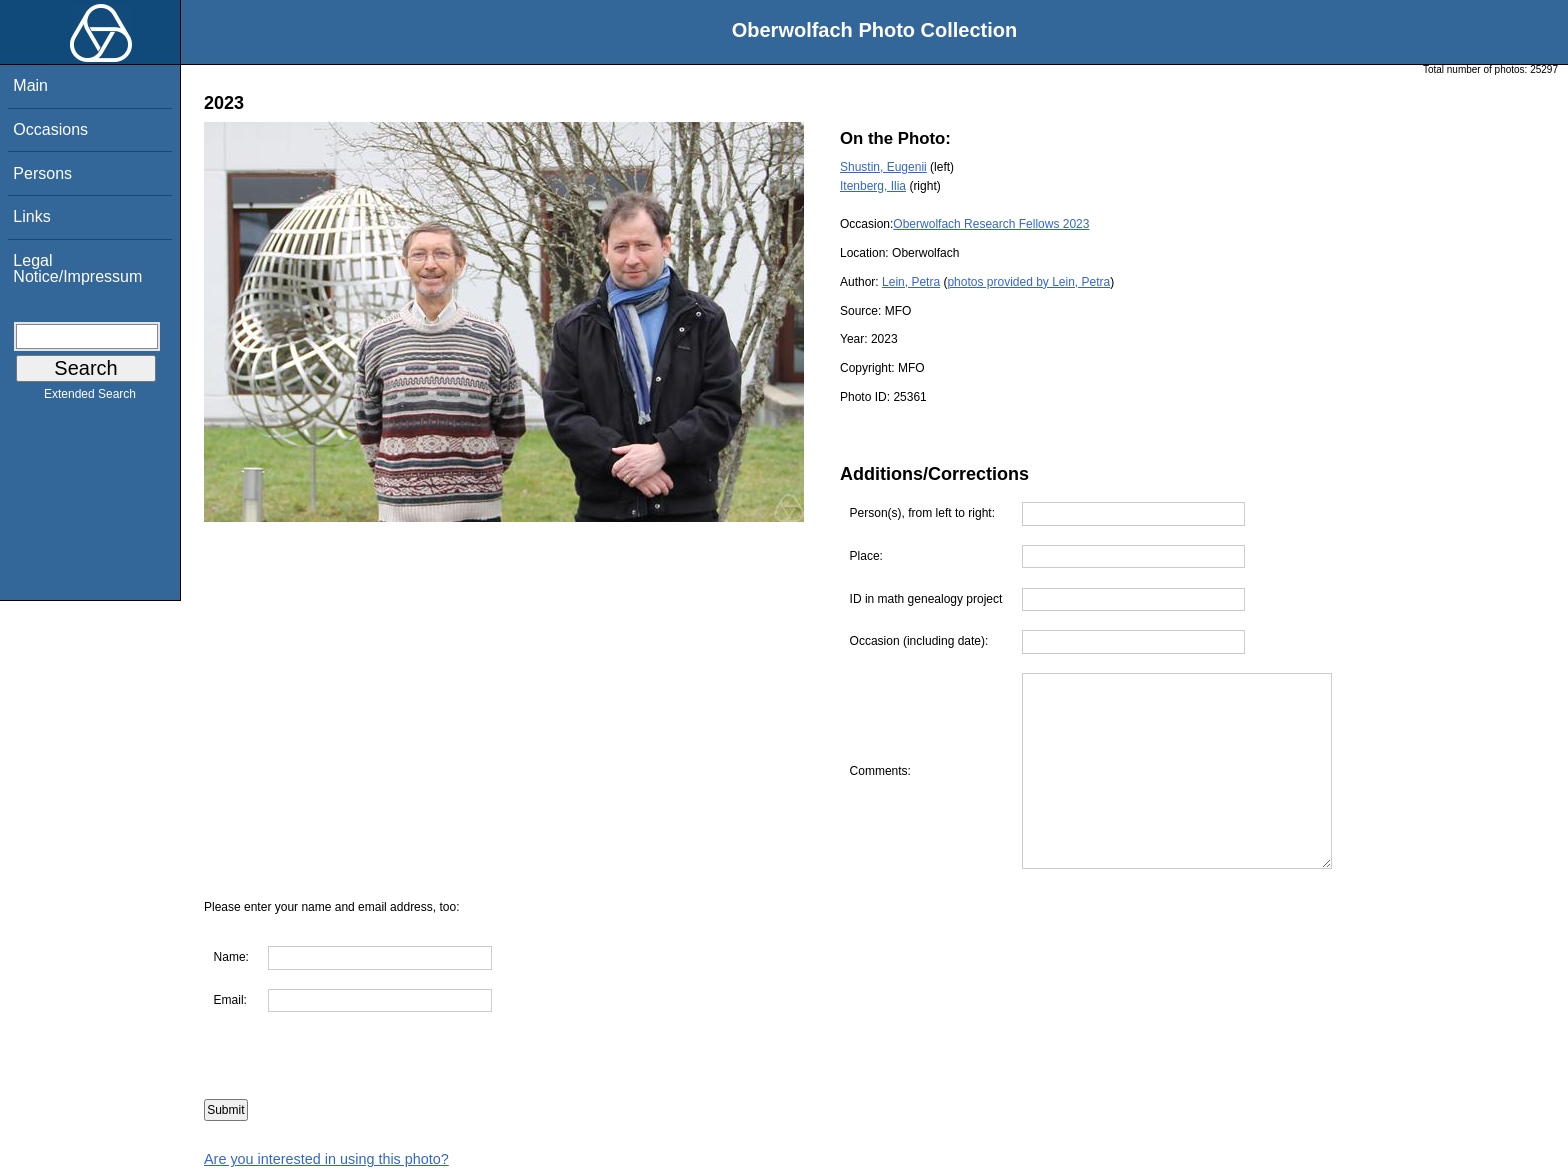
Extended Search (90, 398)
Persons (42, 173)
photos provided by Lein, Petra (1028, 282)
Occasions (50, 129)
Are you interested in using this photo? (326, 1159)
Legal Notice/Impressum (77, 268)
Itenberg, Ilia (873, 186)
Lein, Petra (911, 282)
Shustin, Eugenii (883, 167)
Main (30, 85)
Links (31, 216)
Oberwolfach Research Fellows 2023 (991, 224)
